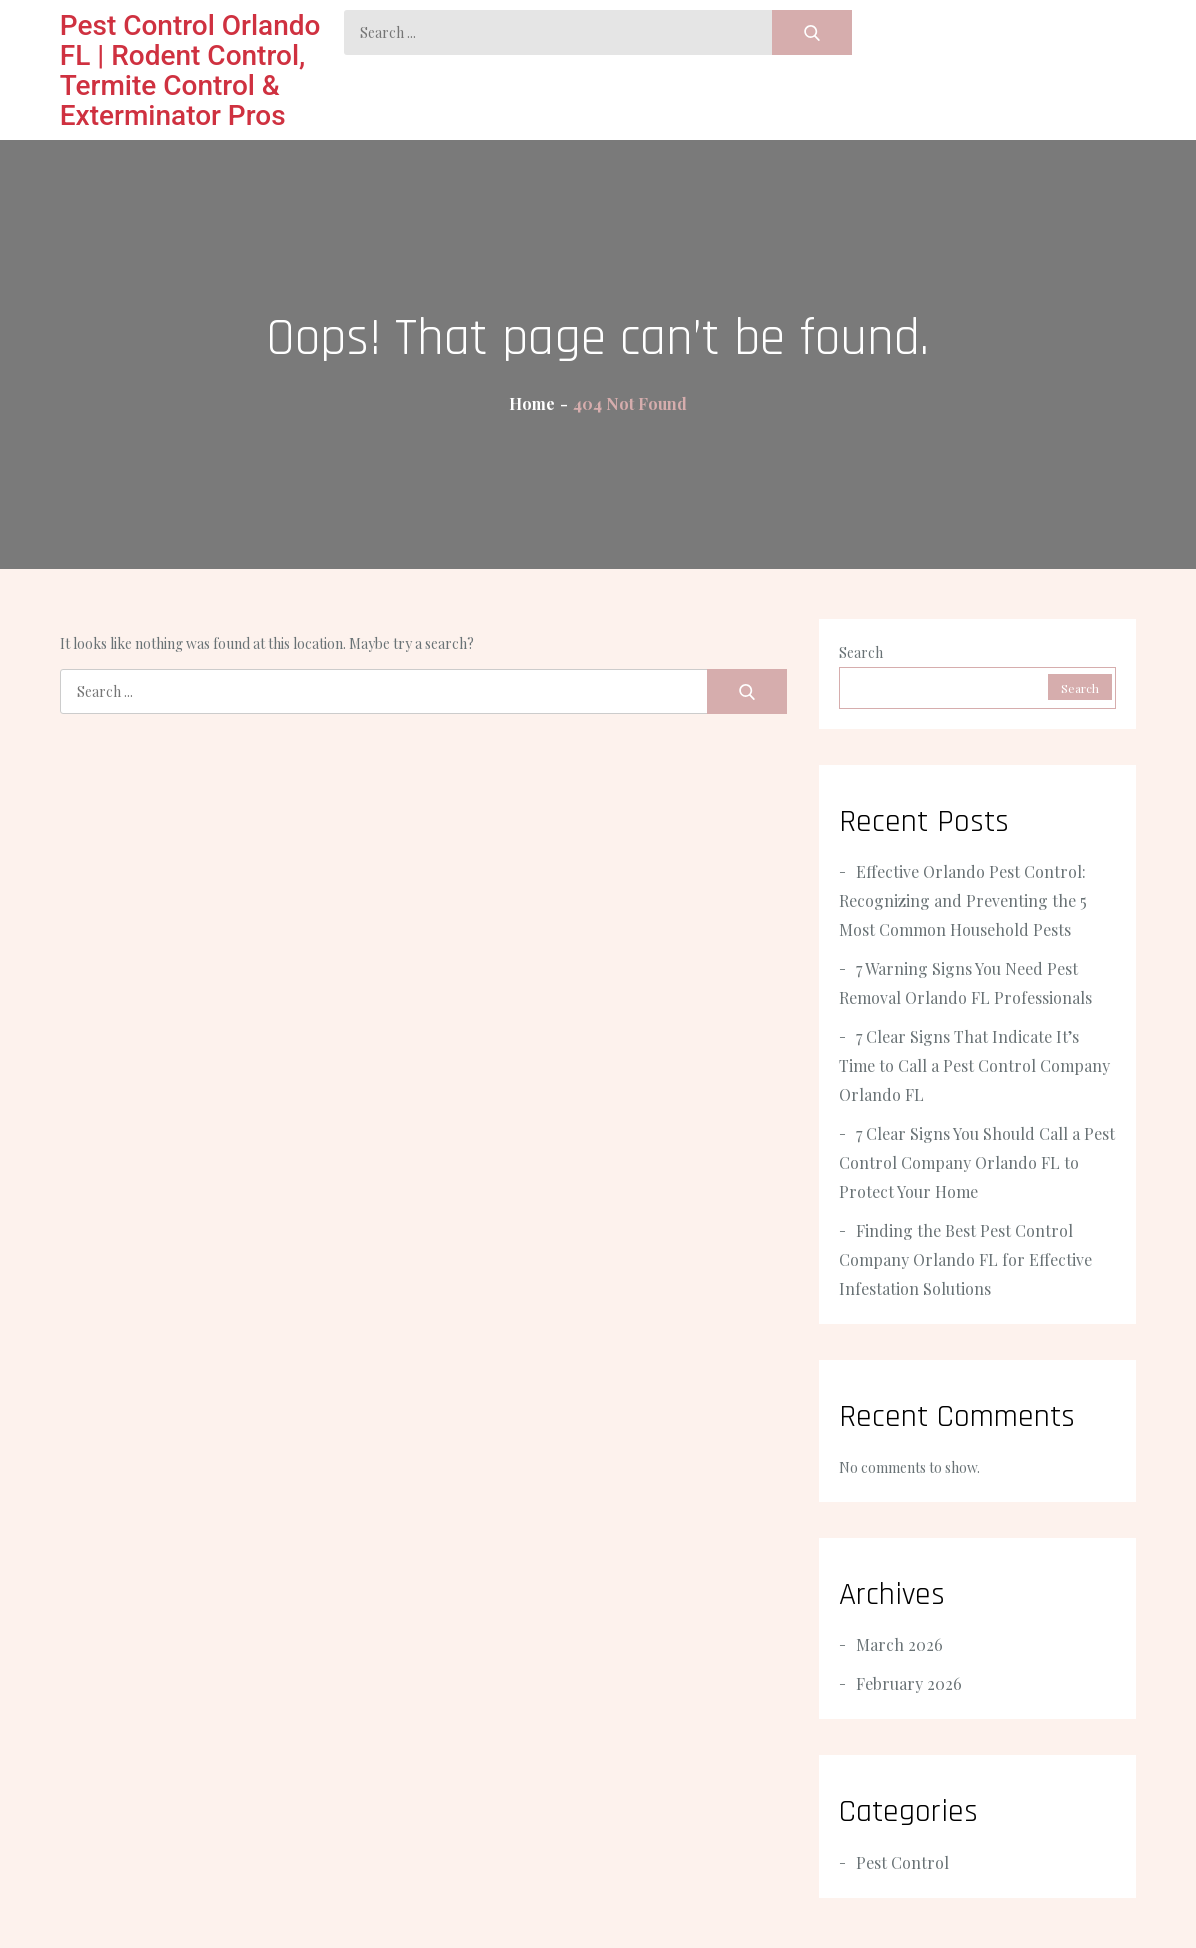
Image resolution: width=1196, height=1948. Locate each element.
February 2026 (909, 1683)
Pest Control (902, 1862)
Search (861, 652)
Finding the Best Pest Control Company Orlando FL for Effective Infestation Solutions (965, 1259)
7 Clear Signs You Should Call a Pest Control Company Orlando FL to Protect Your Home (977, 1162)
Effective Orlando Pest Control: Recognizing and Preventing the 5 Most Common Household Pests (963, 900)
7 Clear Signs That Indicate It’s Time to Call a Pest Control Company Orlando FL (974, 1065)
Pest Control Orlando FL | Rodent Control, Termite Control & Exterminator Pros (190, 70)
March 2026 (899, 1644)
